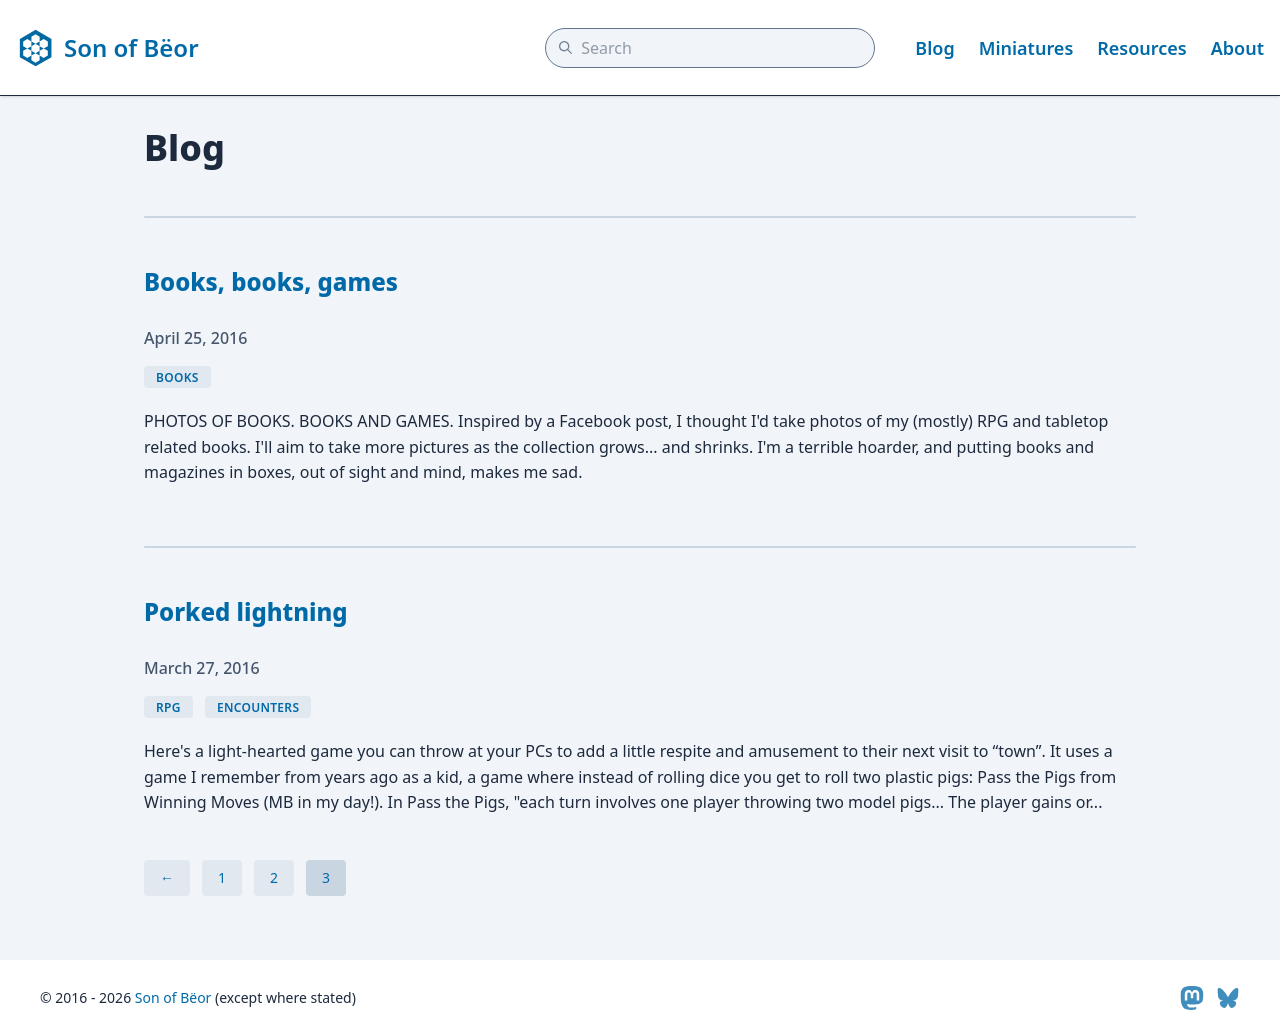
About (1237, 48)
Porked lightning (246, 611)
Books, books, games (271, 281)
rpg (168, 707)
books (177, 377)
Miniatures (1026, 48)
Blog (934, 48)
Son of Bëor (173, 997)
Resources (1141, 48)
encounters (258, 707)
